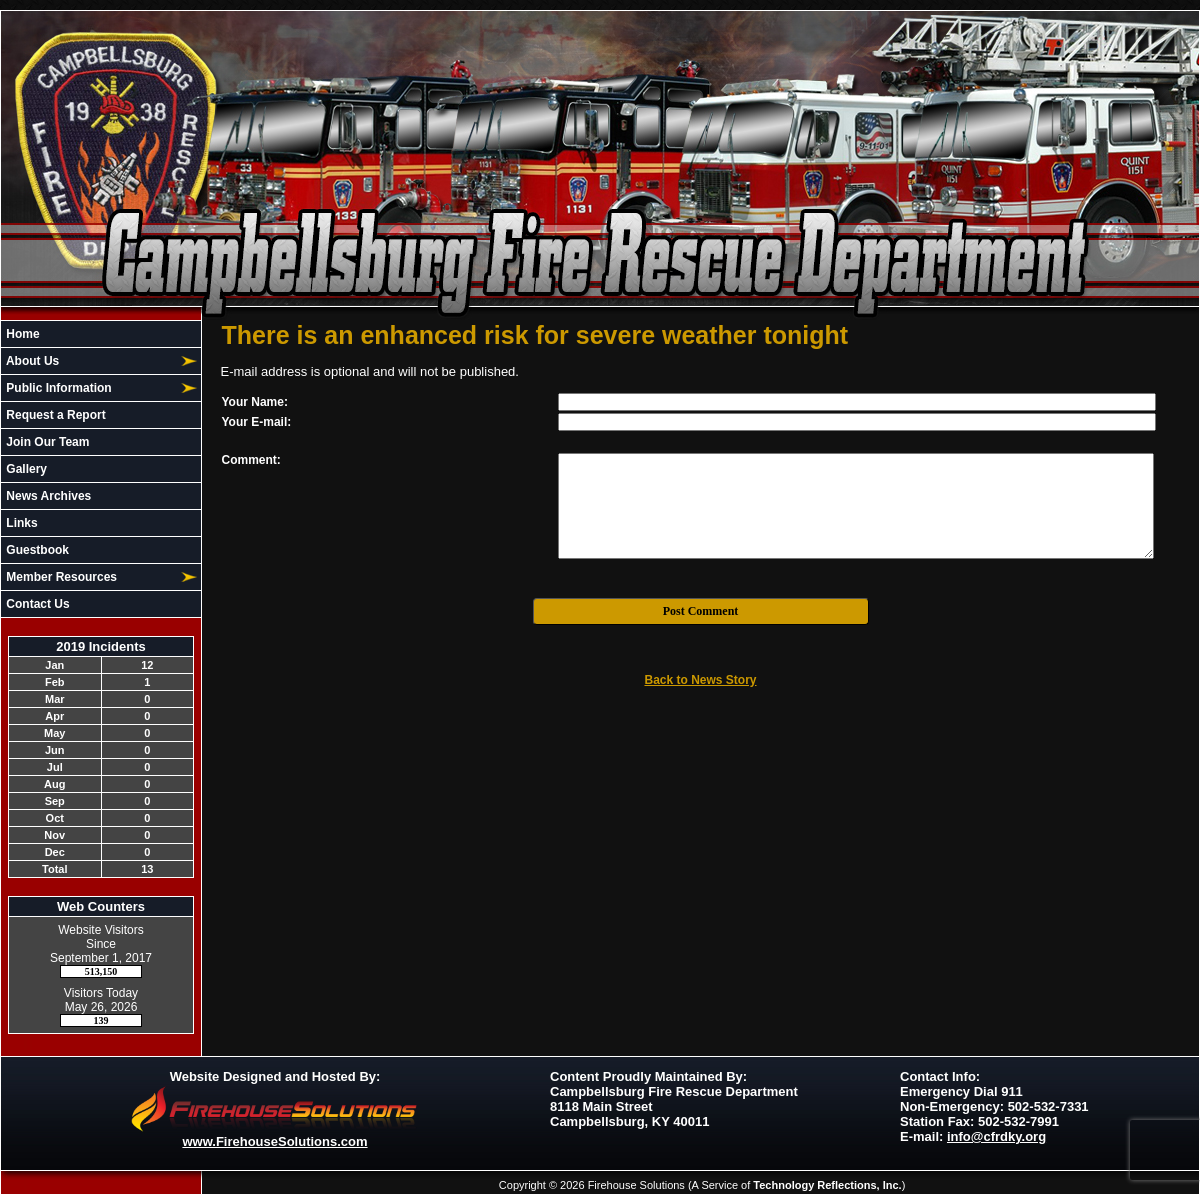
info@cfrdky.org (996, 1136)
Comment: (251, 460)
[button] (90, 361)
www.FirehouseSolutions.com (274, 1141)
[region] (101, 469)
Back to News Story (700, 680)
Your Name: (255, 402)
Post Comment (701, 611)
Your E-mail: (257, 422)
